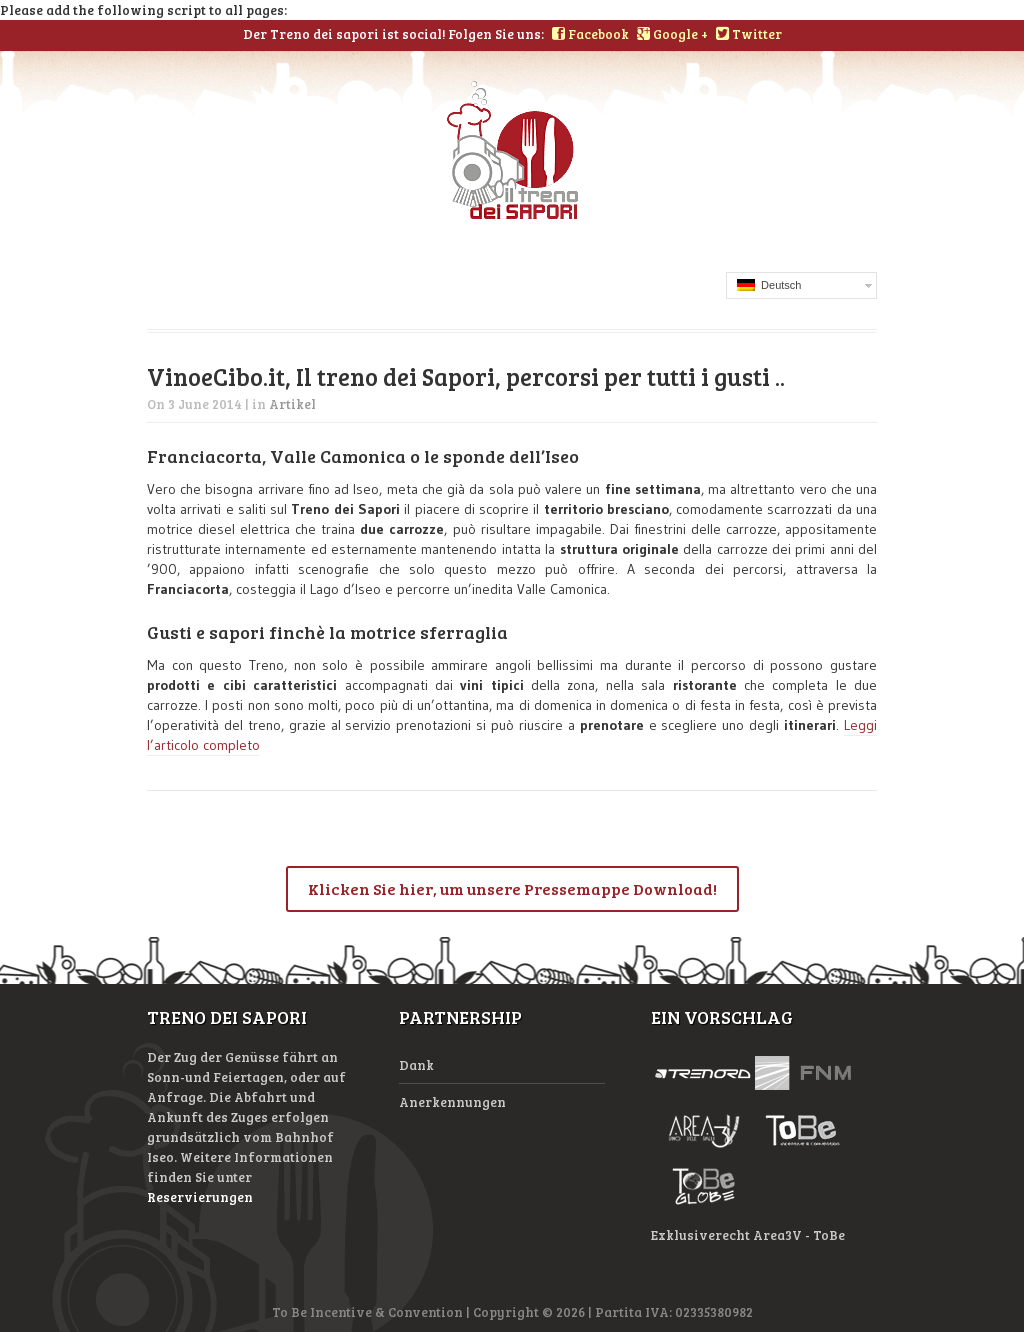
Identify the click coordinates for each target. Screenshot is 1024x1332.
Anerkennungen (452, 1102)
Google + (672, 34)
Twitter (749, 34)
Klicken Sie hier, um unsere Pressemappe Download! (512, 888)
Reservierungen (200, 1197)
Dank (416, 1065)
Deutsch (769, 285)
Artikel (292, 404)
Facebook (590, 34)
